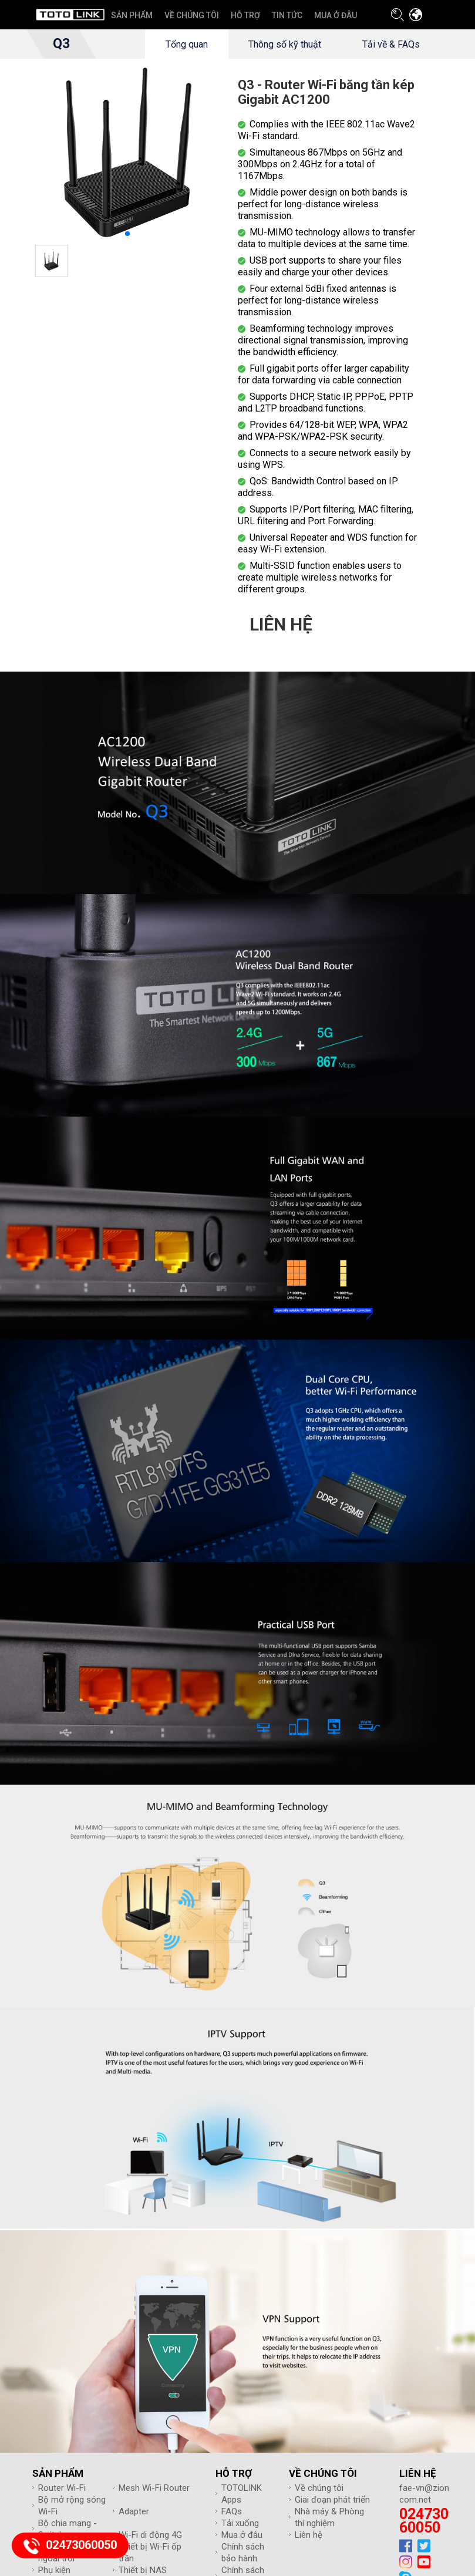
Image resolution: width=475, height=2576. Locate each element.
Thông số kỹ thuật (284, 44)
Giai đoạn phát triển (332, 2499)
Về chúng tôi (319, 2488)
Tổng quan (186, 44)
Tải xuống (240, 2523)
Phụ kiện (54, 2570)
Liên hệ (308, 2535)
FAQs (231, 2511)
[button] (127, 233)
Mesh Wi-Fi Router (154, 2488)
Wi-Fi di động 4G (150, 2535)
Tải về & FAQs (391, 44)
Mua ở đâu (241, 2535)
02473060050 (424, 2521)
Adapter (134, 2511)
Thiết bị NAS (143, 2570)
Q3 (60, 44)
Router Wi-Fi (62, 2488)
